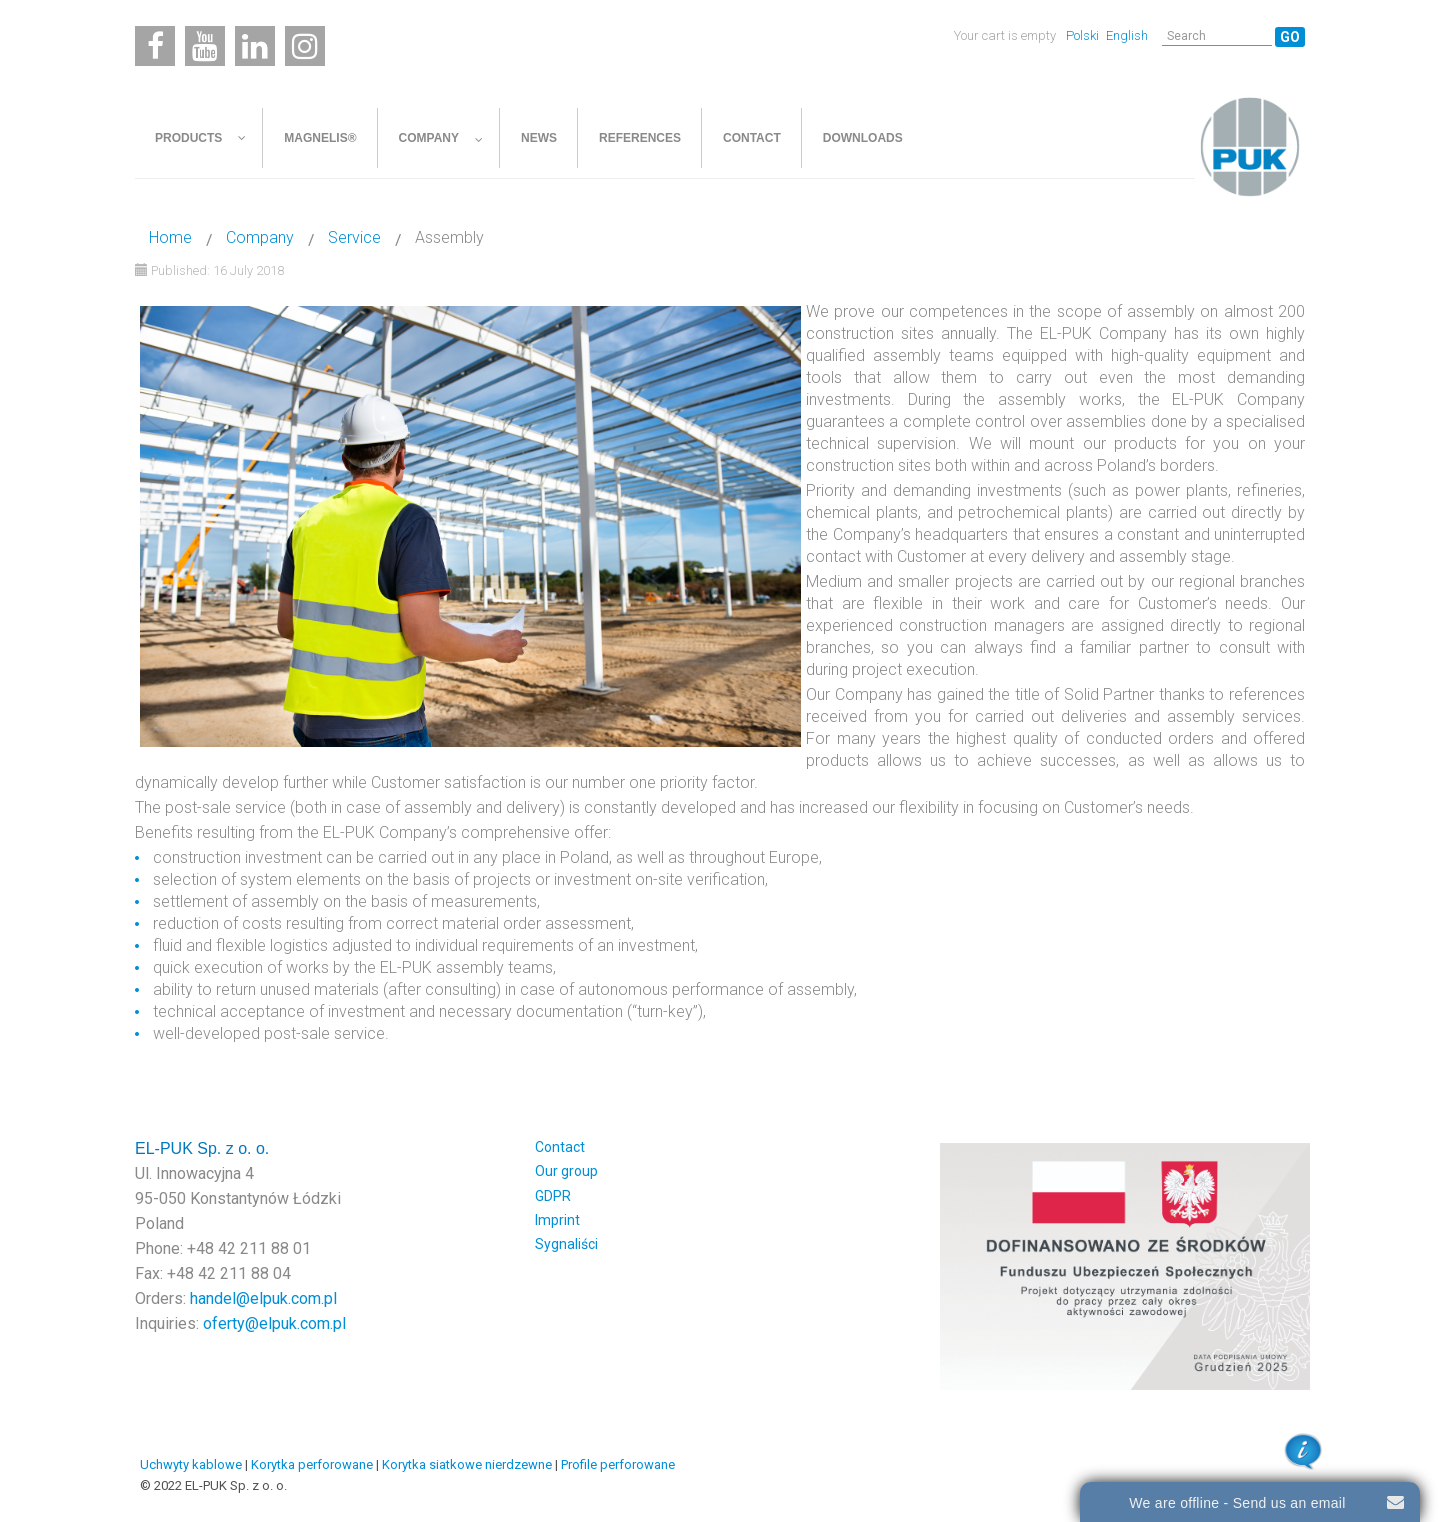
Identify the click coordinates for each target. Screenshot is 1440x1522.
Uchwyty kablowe (191, 1464)
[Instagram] (305, 46)
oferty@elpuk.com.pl (274, 1323)
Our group (566, 1171)
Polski (1084, 35)
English (1127, 35)
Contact (560, 1147)
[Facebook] (155, 46)
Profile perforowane (618, 1464)
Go (1290, 37)
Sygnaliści (566, 1244)
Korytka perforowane (312, 1464)
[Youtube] (205, 46)
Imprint (557, 1220)
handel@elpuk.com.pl (263, 1298)
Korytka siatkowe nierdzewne (467, 1464)
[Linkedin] (255, 46)
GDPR (553, 1196)
